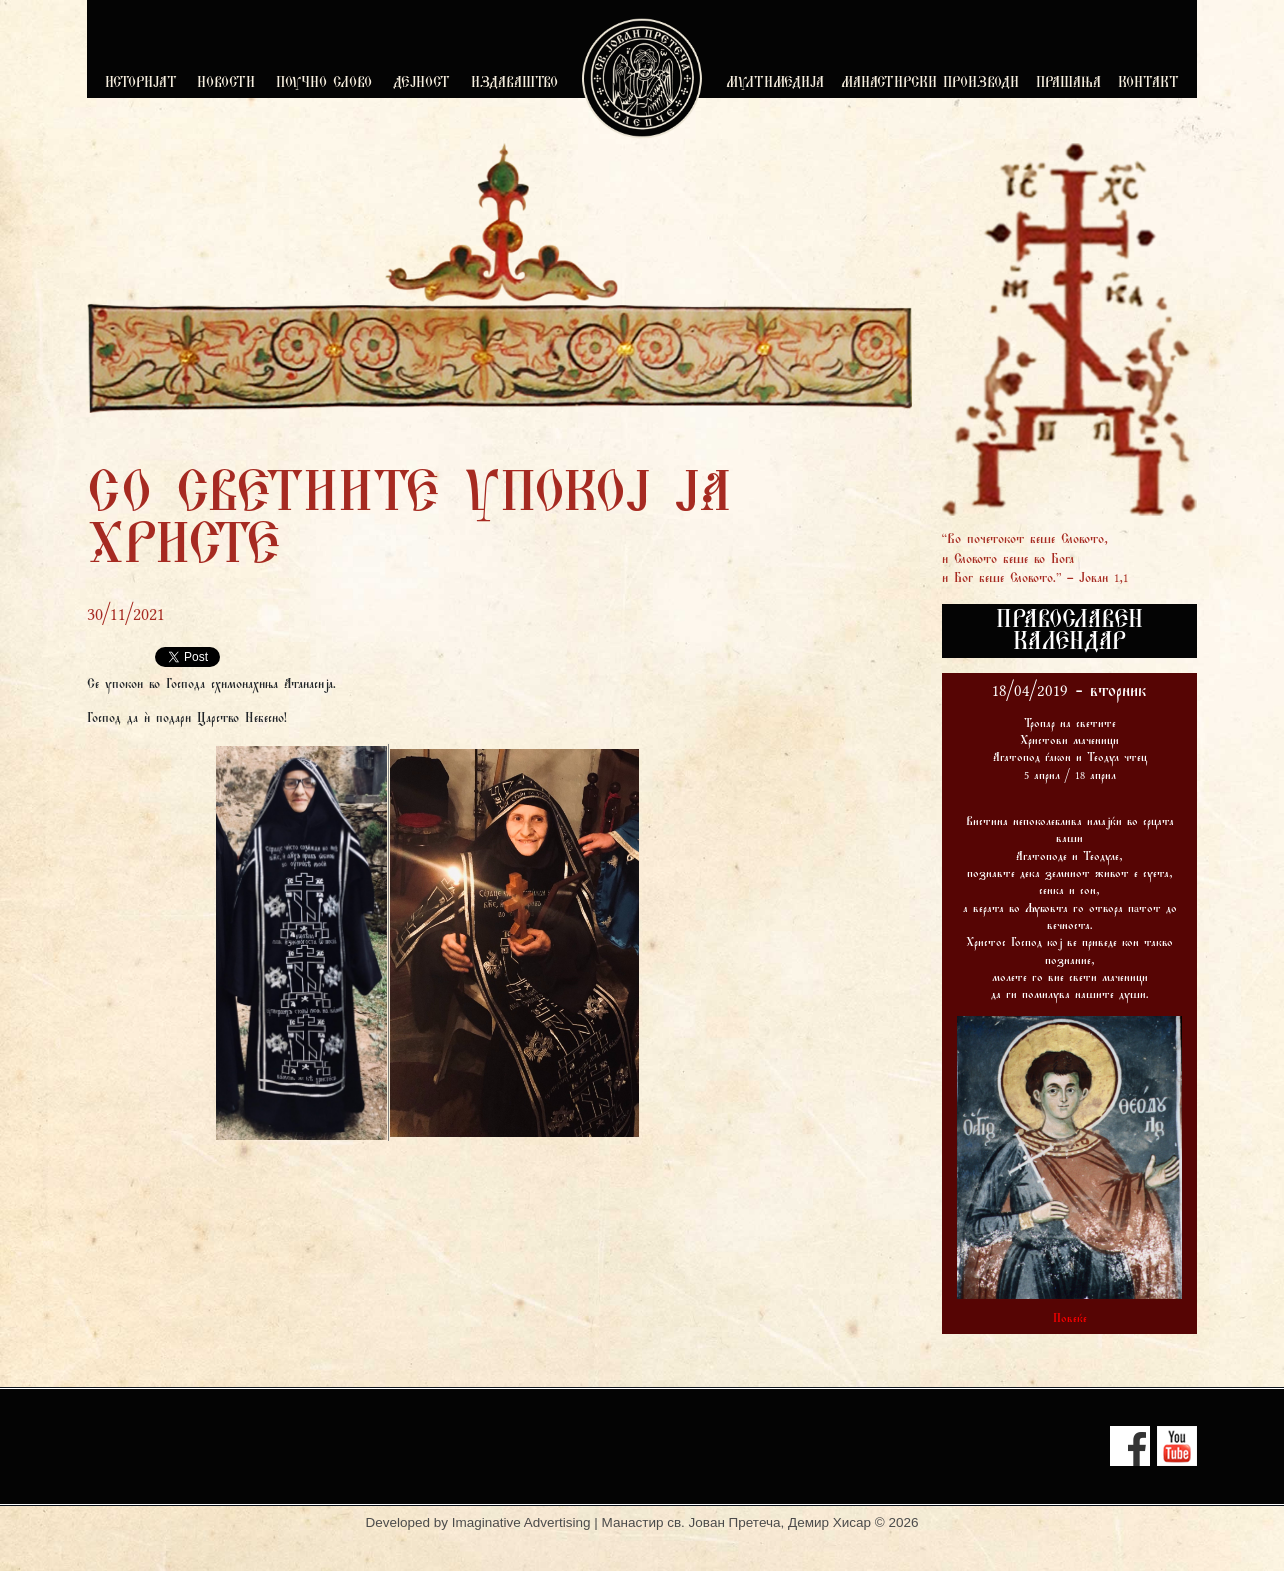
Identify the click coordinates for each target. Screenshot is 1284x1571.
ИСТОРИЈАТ (141, 83)
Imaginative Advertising (521, 1522)
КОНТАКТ (1148, 83)
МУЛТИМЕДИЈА (775, 83)
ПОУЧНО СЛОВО (324, 83)
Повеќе (1070, 1319)
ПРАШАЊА (1068, 83)
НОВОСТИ (226, 83)
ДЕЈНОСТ (421, 83)
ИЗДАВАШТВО (514, 83)
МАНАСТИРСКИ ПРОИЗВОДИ (930, 83)
